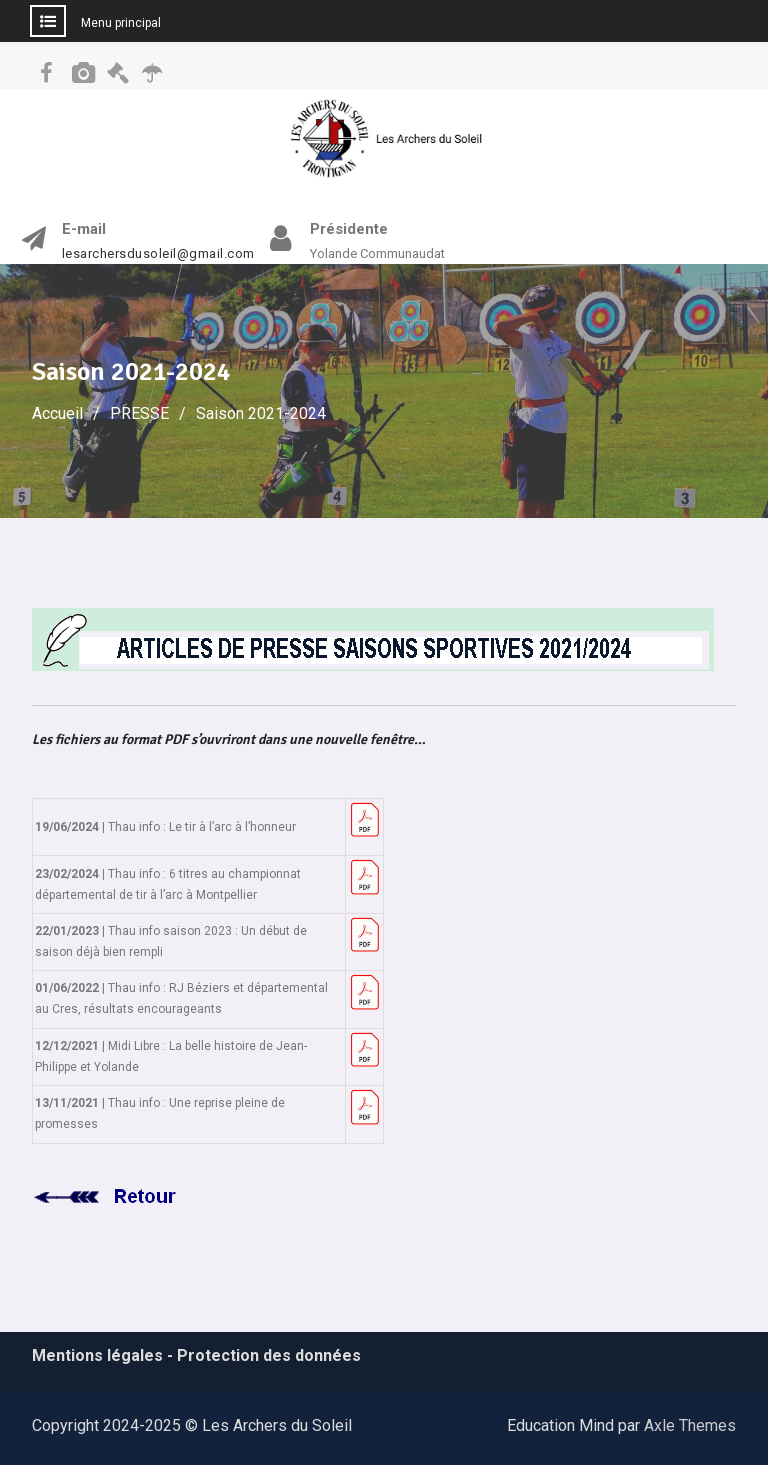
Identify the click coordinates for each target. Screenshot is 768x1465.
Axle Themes (690, 1425)
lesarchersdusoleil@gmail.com (158, 254)
